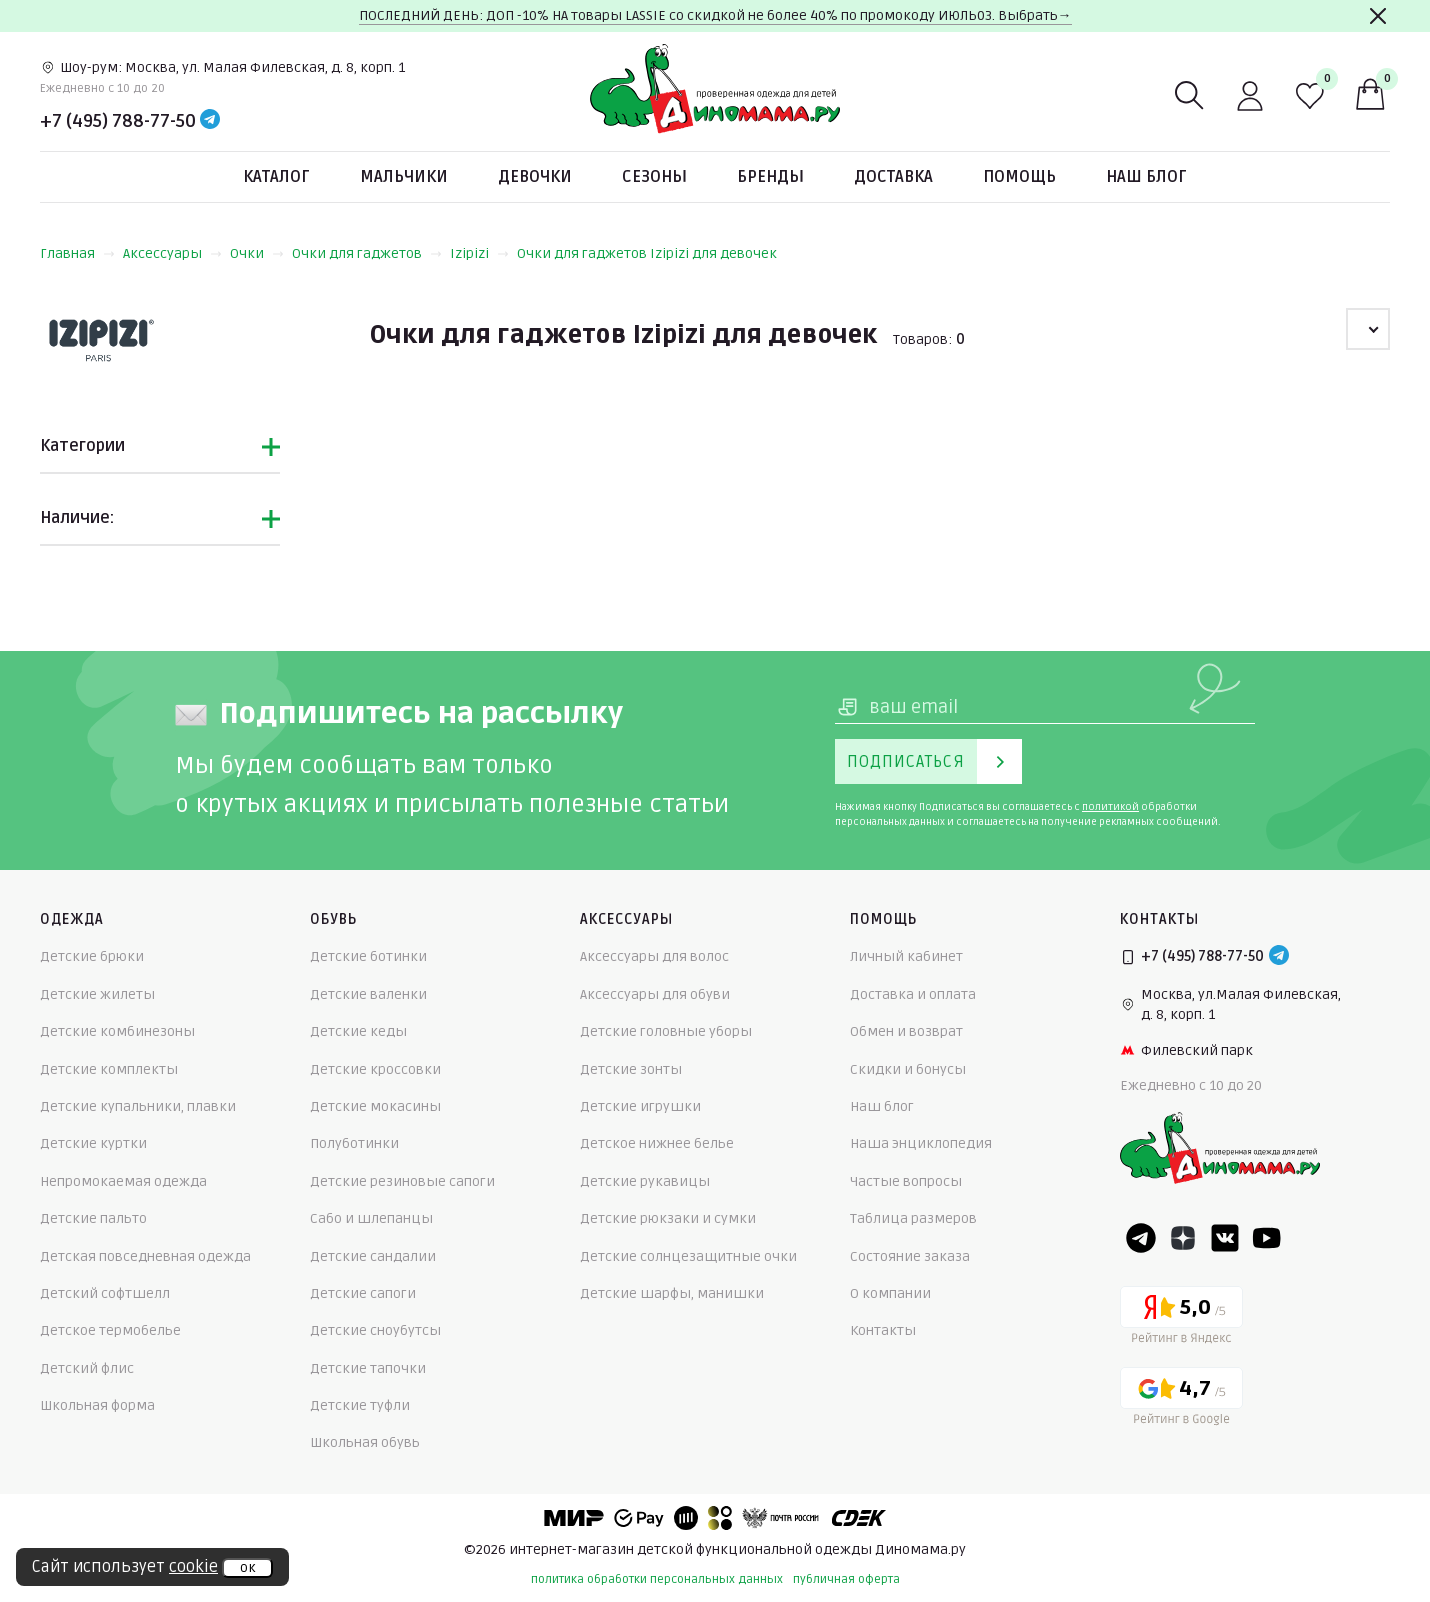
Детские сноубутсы (375, 1330)
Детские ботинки (368, 956)
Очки (257, 253)
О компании (890, 1293)
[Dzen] (1183, 1238)
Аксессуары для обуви (655, 994)
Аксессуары (172, 253)
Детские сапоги (363, 1293)
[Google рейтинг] (1181, 1399)
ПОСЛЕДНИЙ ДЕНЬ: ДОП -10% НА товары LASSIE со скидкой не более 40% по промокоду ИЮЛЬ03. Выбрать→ (715, 15)
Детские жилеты (97, 994)
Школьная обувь (365, 1442)
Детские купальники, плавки (138, 1106)
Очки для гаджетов (367, 253)
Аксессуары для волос (654, 956)
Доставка (893, 177)
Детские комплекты (109, 1069)
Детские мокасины (375, 1106)
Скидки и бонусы (908, 1069)
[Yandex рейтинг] (1181, 1318)
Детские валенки (368, 994)
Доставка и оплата (913, 994)
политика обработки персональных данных (657, 1579)
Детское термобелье (110, 1330)
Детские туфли (360, 1405)
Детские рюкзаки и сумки (668, 1218)
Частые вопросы (906, 1181)
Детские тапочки (368, 1368)
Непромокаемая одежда (123, 1181)
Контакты (883, 1330)
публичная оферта (846, 1579)
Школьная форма (97, 1405)
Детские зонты (631, 1069)
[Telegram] (210, 121)
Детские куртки (93, 1143)
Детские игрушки (640, 1106)
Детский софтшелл (105, 1293)
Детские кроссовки (375, 1069)
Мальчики (404, 177)
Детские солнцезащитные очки (688, 1256)
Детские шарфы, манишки (672, 1293)
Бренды (770, 177)
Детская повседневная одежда (145, 1256)
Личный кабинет (906, 956)
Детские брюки (92, 956)
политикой (1110, 807)
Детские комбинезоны (117, 1031)
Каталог (276, 177)
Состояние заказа (910, 1256)
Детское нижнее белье (657, 1143)
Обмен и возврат (906, 1031)
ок (247, 1568)
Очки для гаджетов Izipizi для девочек (647, 253)
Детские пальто (93, 1218)
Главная (77, 253)
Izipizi (479, 253)
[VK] (1225, 1238)
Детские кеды (358, 1031)
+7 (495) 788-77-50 (118, 121)
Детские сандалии (373, 1256)
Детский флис (87, 1368)
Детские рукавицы (645, 1181)
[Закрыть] (1378, 16)
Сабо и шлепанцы (371, 1218)
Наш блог (1146, 177)
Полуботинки (354, 1143)
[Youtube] (1267, 1238)
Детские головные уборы (666, 1031)
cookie (193, 1567)
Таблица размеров (913, 1218)
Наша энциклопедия (921, 1143)
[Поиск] (1190, 96)
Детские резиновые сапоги (402, 1181)
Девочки (535, 177)
